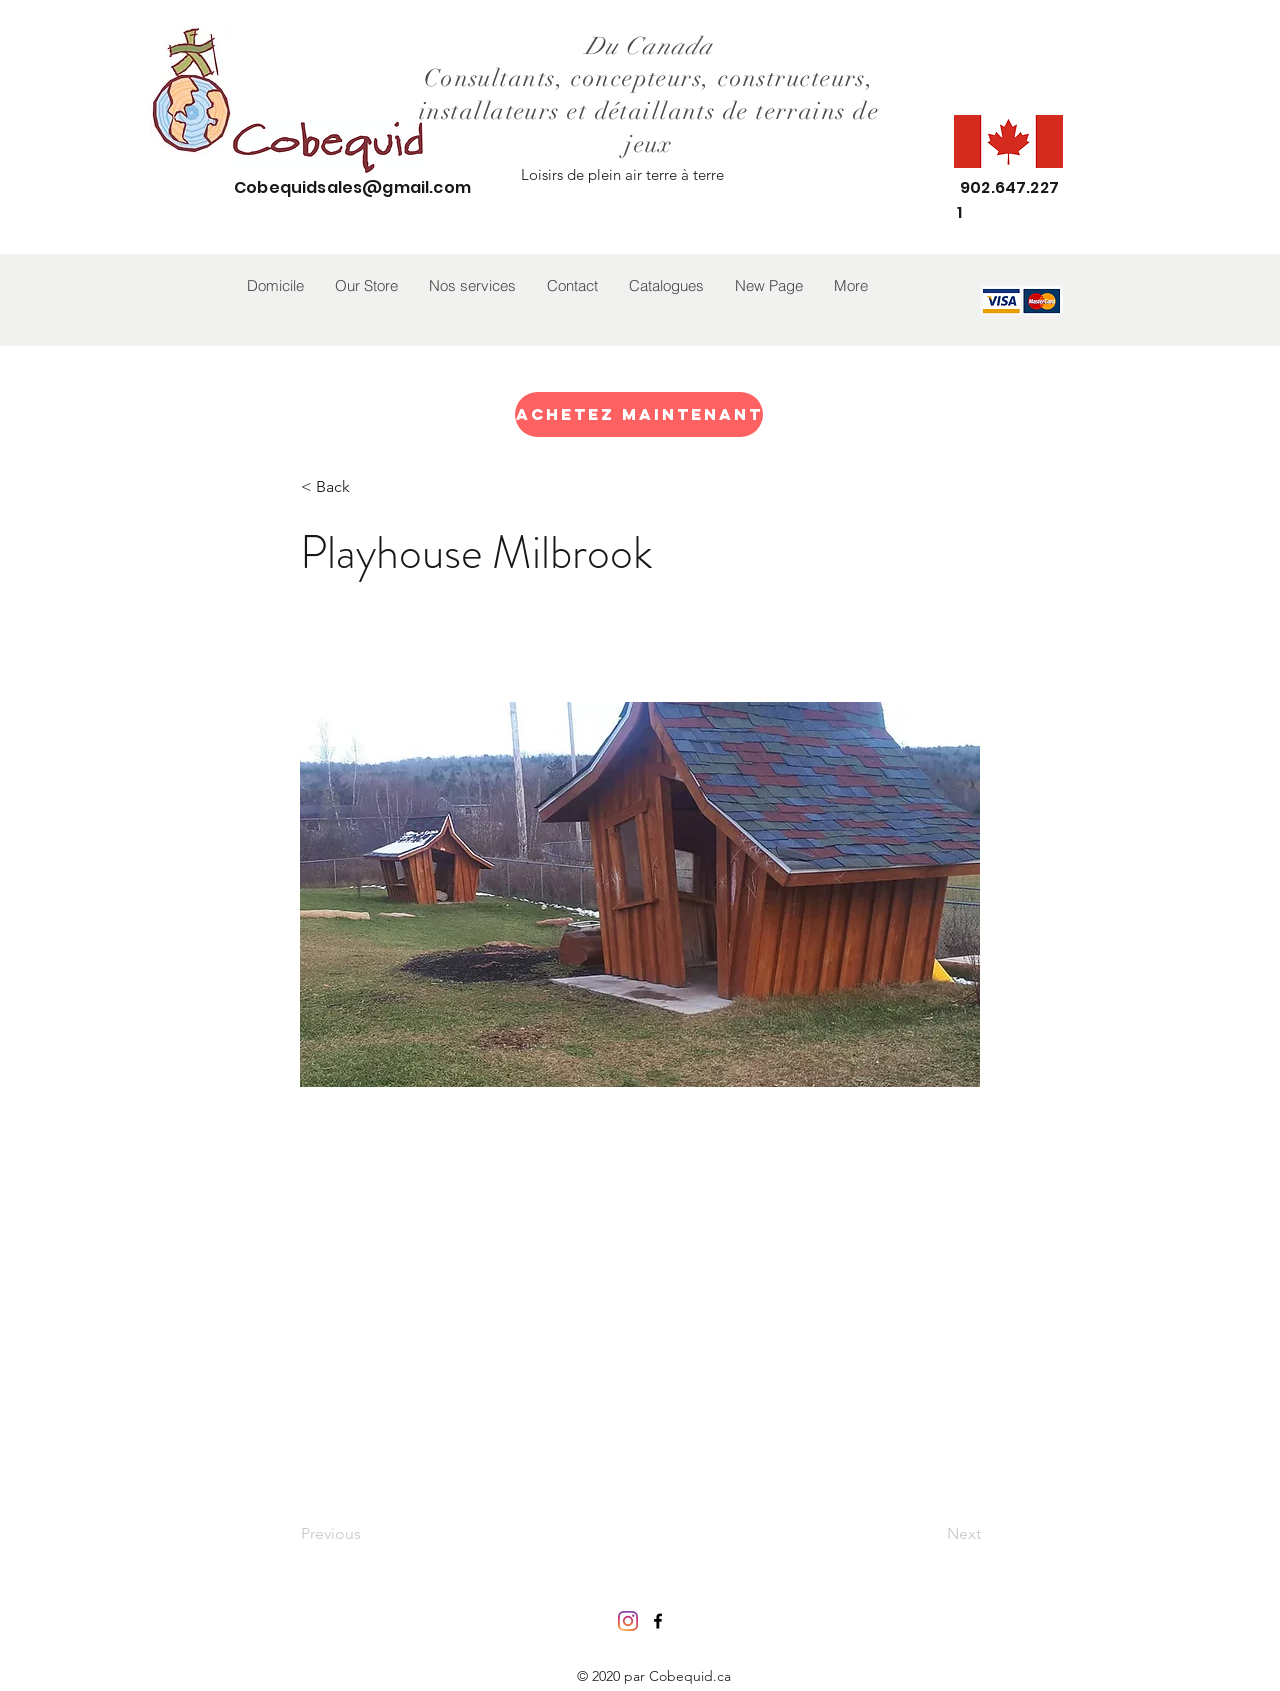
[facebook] (658, 1621)
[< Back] (367, 487)
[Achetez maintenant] (639, 414)
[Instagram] (628, 1621)
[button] (366, 286)
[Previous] (367, 1534)
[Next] (931, 1534)
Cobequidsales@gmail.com (352, 187)
